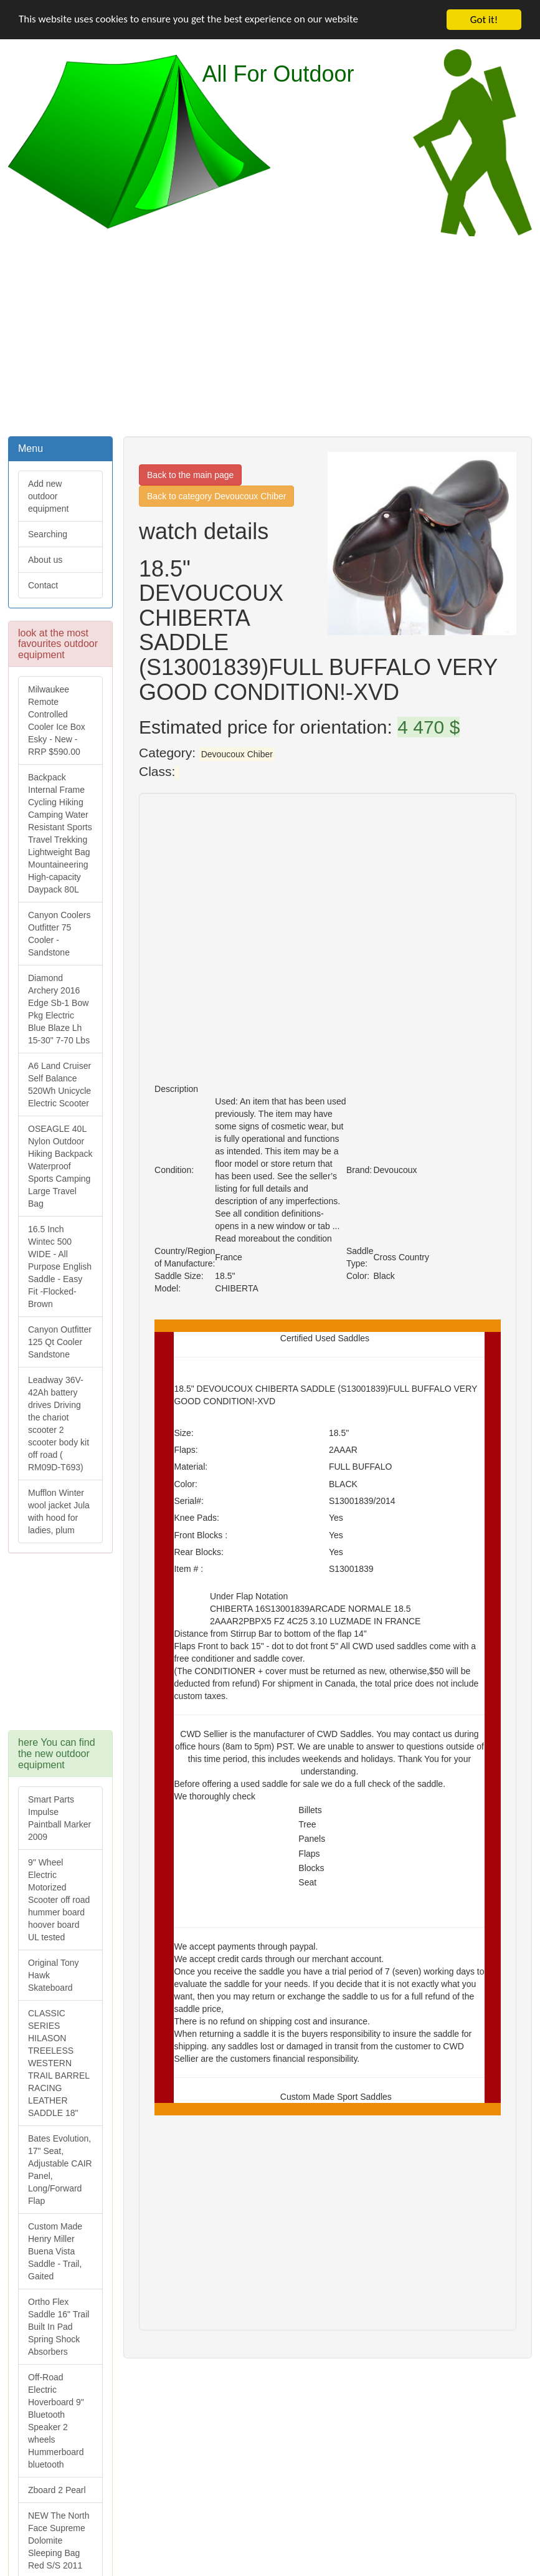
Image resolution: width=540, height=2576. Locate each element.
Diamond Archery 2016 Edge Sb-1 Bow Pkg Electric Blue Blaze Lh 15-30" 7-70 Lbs (59, 1009)
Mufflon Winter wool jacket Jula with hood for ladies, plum (59, 1511)
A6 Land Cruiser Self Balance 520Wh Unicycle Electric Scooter (59, 1084)
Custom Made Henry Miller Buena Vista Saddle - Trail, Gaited (55, 2251)
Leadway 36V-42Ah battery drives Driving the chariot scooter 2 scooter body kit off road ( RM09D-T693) (58, 1423)
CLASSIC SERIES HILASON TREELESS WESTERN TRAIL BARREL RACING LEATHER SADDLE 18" (59, 2063)
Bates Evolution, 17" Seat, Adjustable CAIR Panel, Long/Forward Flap (60, 2169)
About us (45, 560)
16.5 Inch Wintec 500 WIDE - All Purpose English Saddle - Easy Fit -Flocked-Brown (60, 1266)
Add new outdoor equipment (48, 496)
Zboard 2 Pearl (57, 2490)
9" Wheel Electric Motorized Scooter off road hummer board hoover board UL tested (59, 1899)
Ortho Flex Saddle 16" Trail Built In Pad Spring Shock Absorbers (58, 2327)
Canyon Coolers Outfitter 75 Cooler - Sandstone (59, 933)
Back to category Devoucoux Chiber (216, 496)
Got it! (484, 19)
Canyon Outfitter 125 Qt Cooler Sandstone (60, 1341)
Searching (47, 534)
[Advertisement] (270, 334)
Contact (43, 585)
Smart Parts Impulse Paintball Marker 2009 (59, 1818)
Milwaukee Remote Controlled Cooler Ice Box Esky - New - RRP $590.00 (56, 720)
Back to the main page (190, 475)
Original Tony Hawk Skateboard (53, 1975)
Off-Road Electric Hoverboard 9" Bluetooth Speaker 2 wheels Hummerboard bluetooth (56, 2420)
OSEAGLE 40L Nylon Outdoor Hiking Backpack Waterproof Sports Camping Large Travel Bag (60, 1166)
